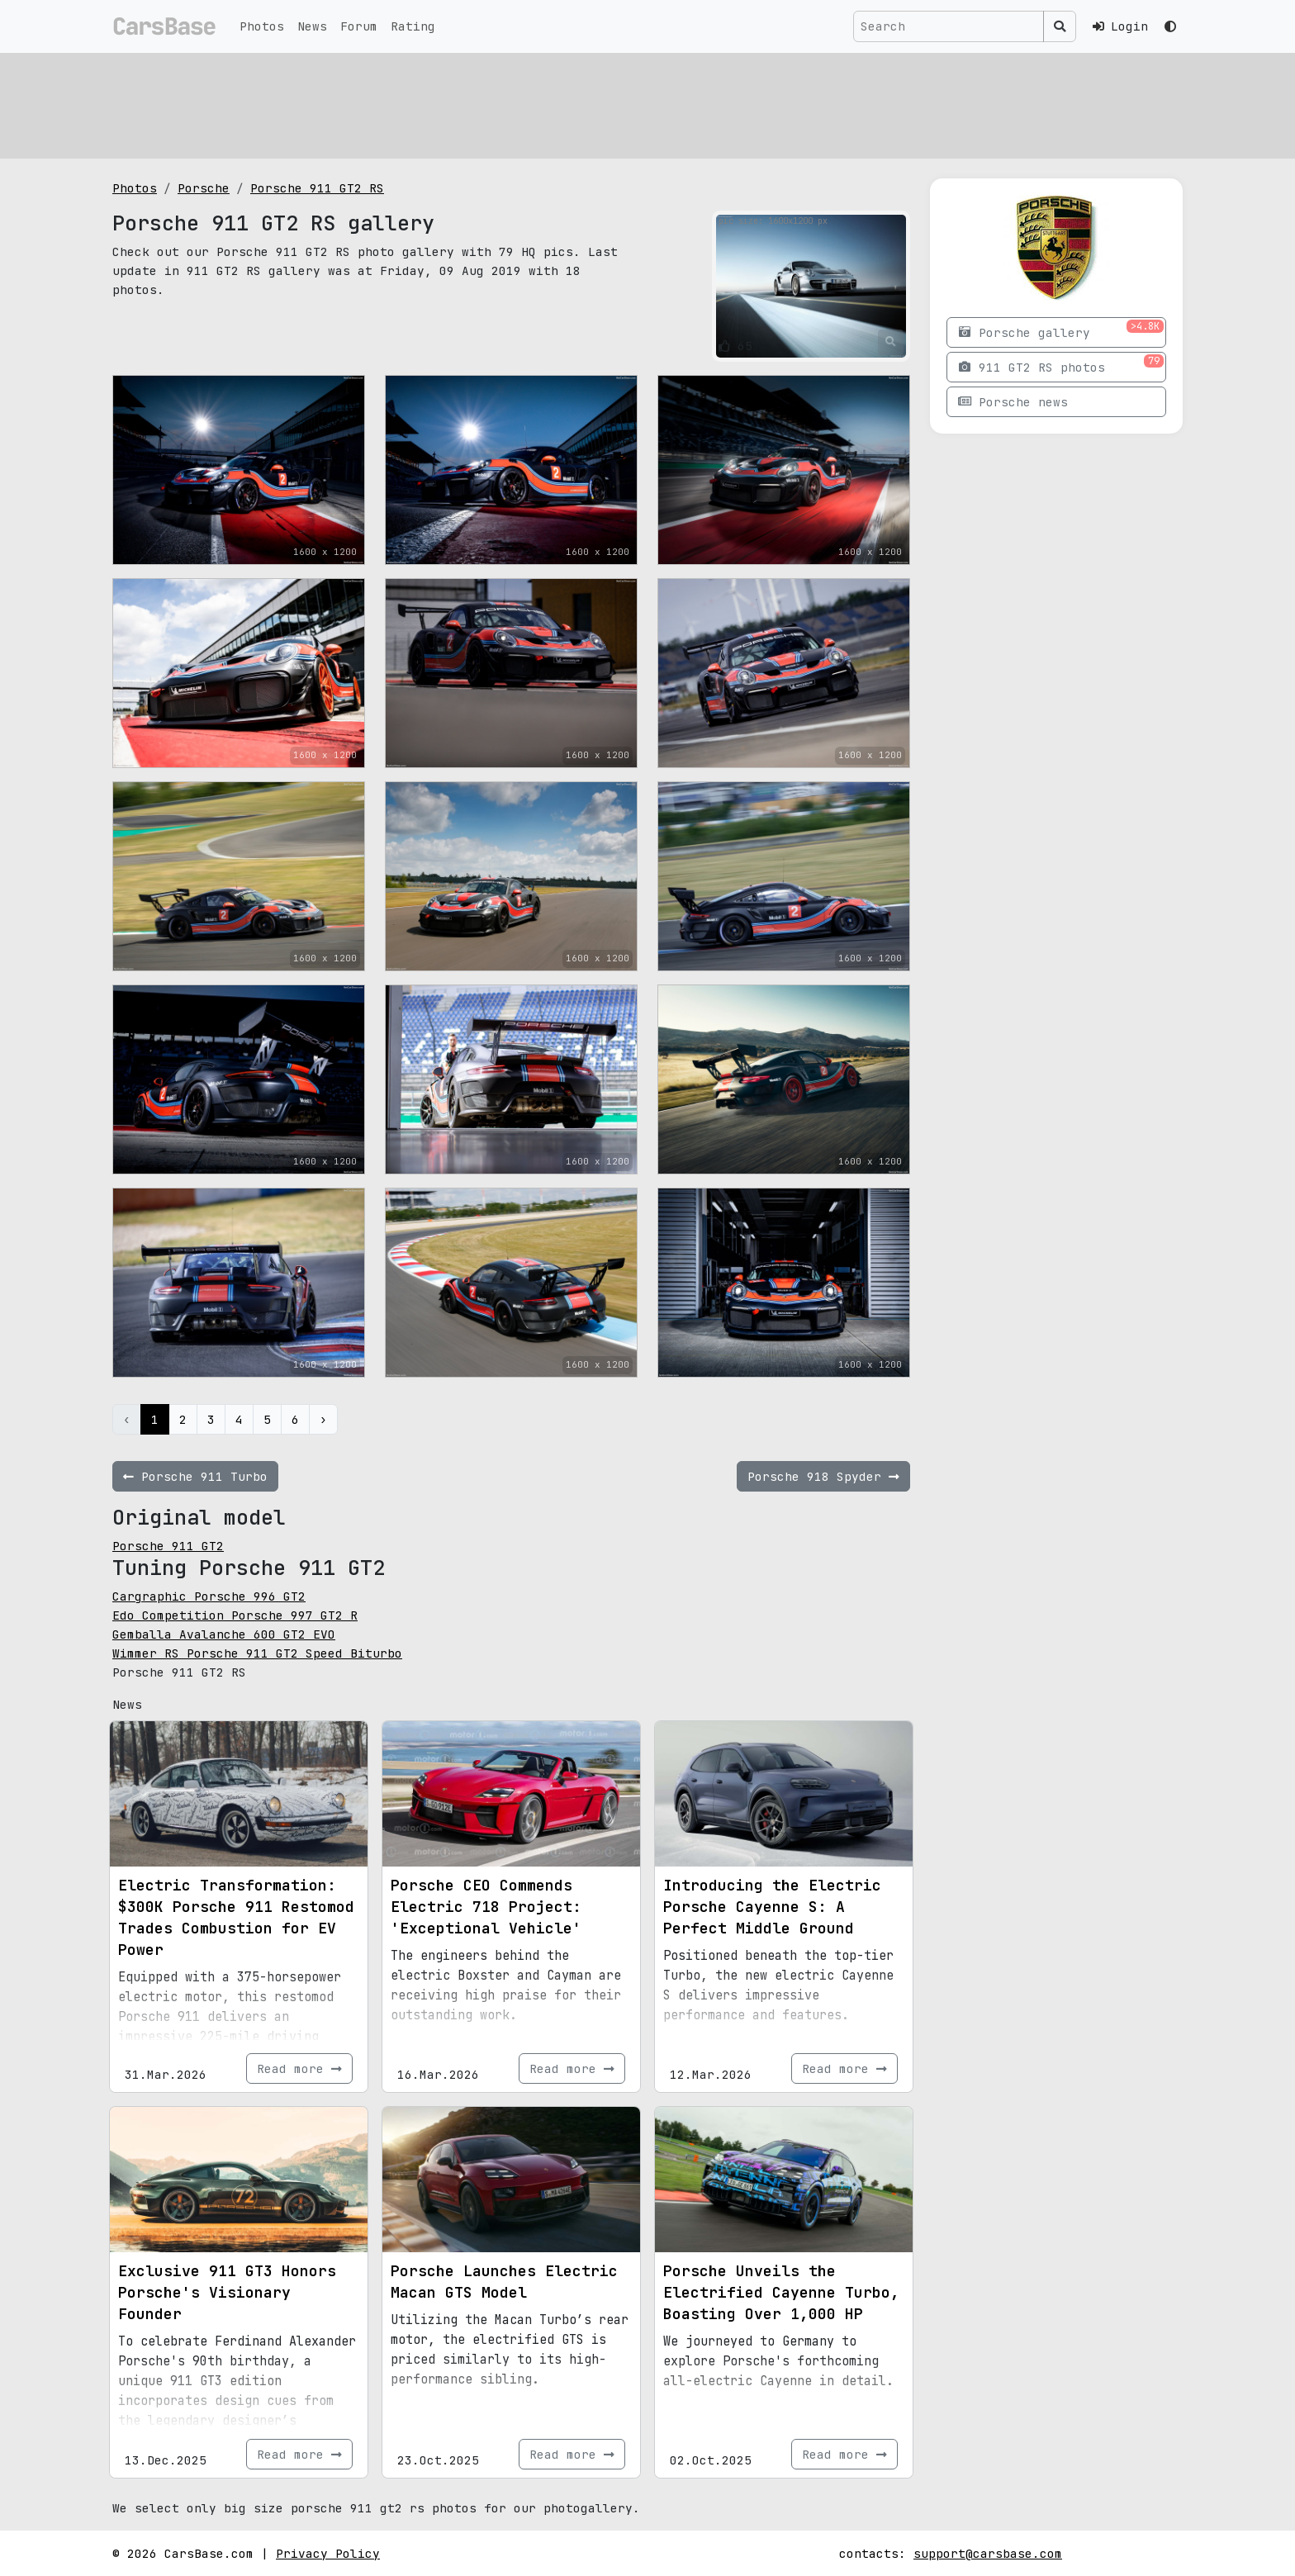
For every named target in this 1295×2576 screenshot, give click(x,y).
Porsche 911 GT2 (168, 1546)
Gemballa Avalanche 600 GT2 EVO (223, 1634)
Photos (262, 26)
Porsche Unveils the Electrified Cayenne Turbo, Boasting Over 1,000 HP (781, 2292)
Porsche (204, 188)
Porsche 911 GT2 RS (317, 188)
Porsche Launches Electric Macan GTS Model (504, 2281)
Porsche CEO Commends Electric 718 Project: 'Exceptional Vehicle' (486, 1907)
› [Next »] (323, 1419)
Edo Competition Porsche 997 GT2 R (235, 1615)
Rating (413, 26)
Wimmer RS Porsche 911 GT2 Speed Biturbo (257, 1653)
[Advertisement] (607, 103)
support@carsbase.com (987, 2553)
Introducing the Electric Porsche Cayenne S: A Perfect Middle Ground (772, 1907)
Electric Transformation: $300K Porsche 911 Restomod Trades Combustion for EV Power (236, 1917)
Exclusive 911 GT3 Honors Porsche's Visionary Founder (227, 2292)
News (312, 26)
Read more (299, 2068)
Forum (358, 26)
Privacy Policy (328, 2553)
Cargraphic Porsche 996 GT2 (209, 1596)
